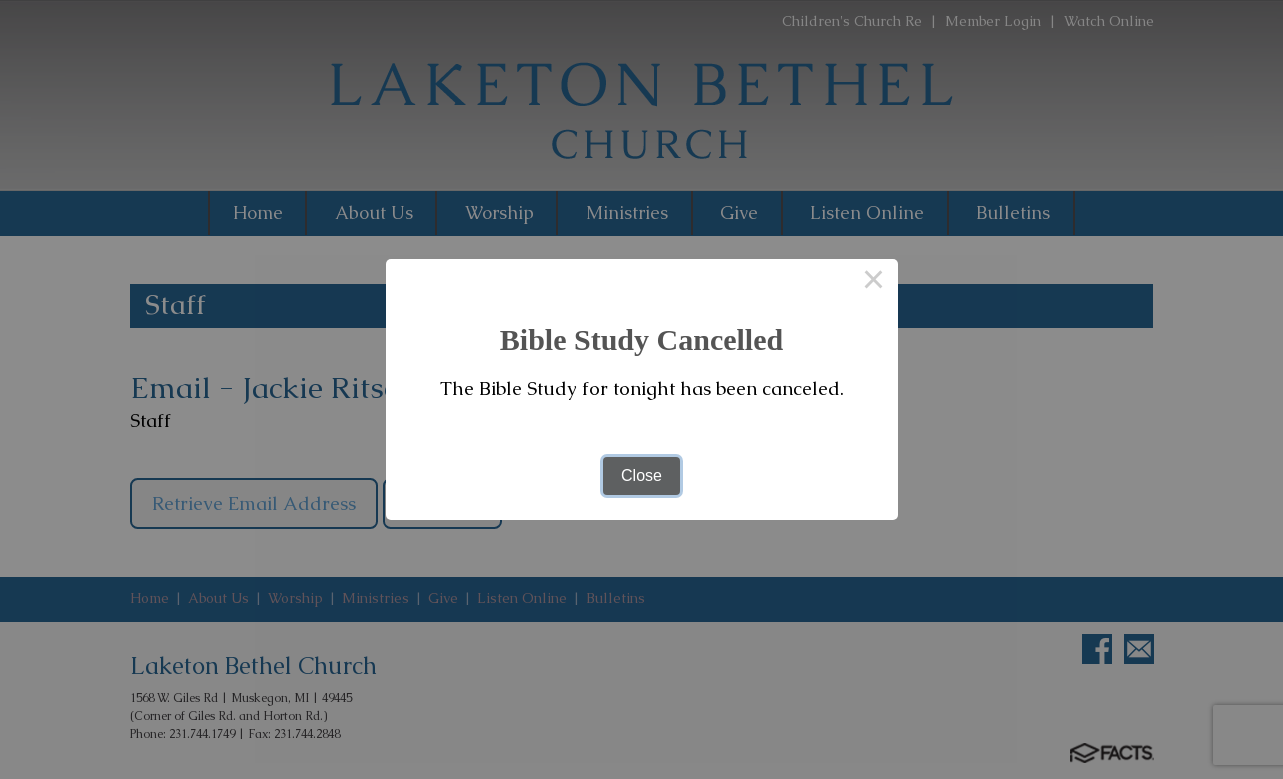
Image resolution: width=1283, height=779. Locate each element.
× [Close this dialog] (874, 283)
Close (641, 475)
